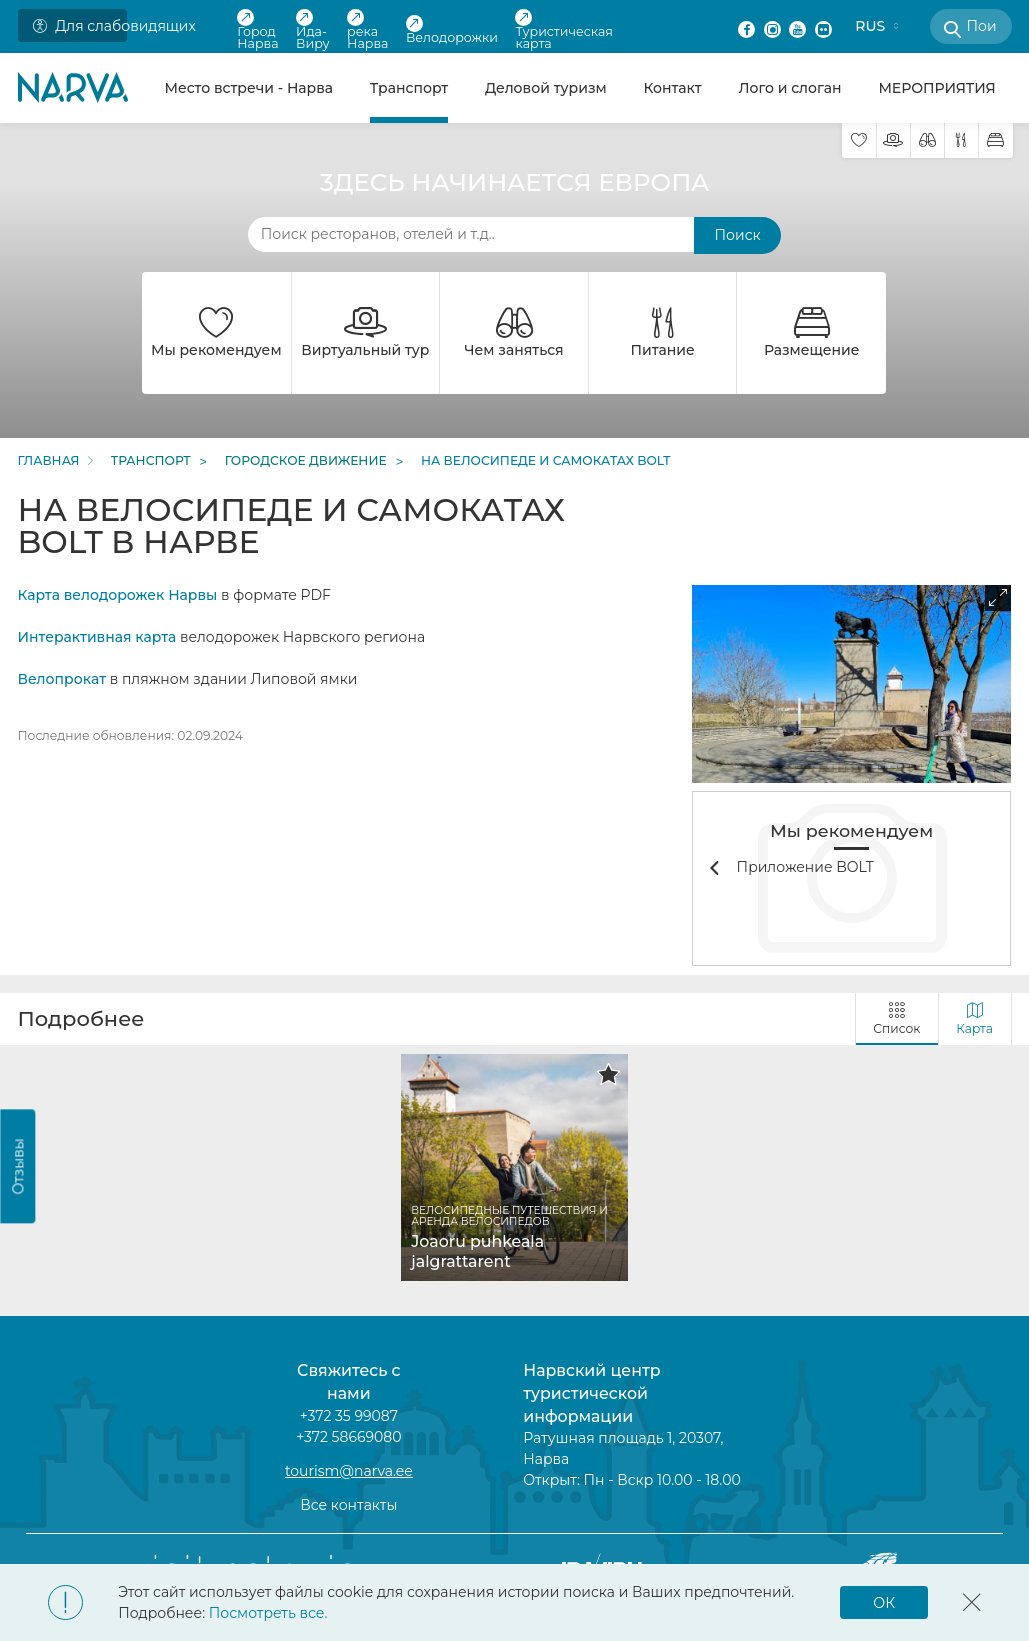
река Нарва (367, 30)
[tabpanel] (515, 1168)
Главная (49, 461)
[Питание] (961, 140)
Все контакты (348, 1505)
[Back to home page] (73, 87)
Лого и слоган (790, 88)
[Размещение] (995, 140)
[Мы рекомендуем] (859, 140)
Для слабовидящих (80, 26)
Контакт (672, 88)
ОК (884, 1603)
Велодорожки (452, 29)
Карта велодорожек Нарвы (118, 595)
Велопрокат (62, 679)
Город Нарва (257, 30)
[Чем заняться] (927, 140)
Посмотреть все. (268, 1613)
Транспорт (409, 88)
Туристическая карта (563, 30)
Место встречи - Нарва (248, 88)
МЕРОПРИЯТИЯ (936, 88)
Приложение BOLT (805, 867)
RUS (870, 26)
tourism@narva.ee (349, 1471)
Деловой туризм (546, 88)
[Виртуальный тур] (893, 140)
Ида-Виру (313, 30)
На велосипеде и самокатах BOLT (545, 461)
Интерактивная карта (97, 637)
